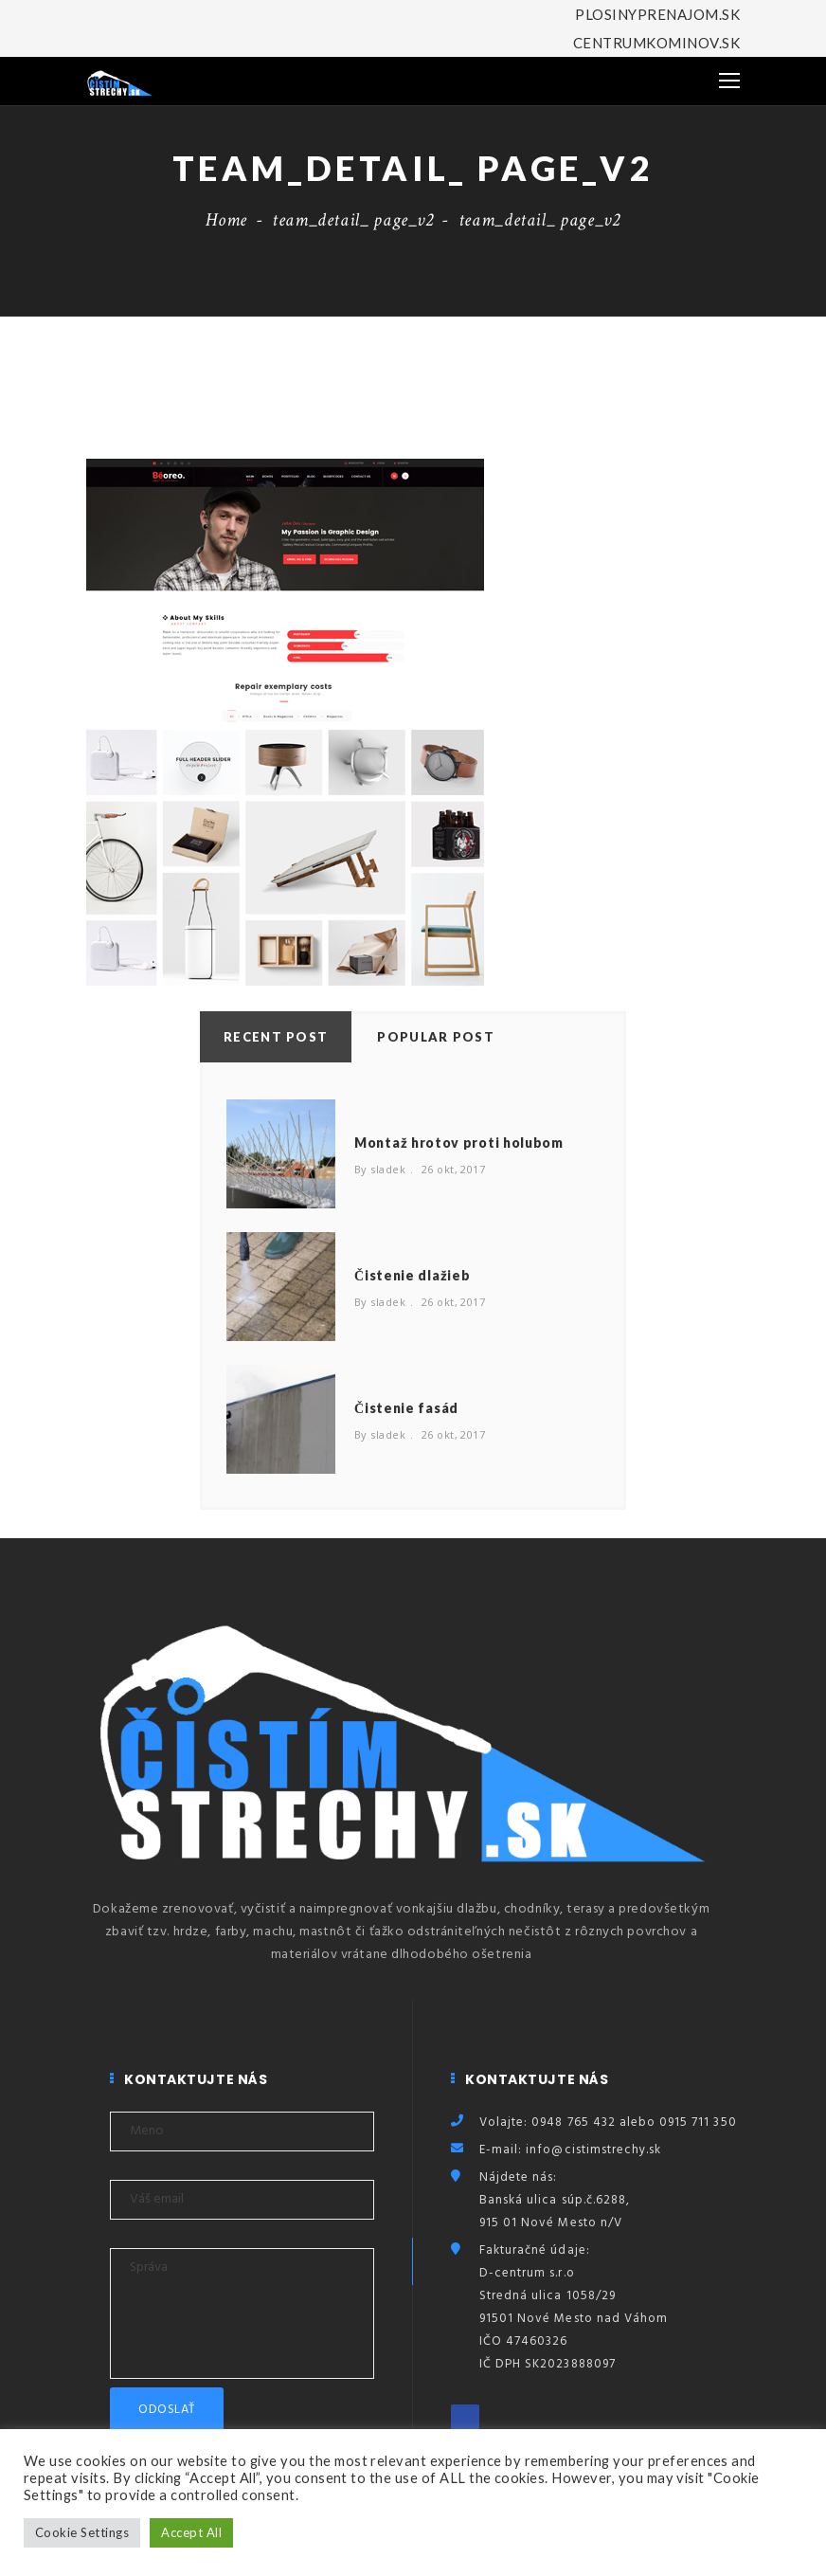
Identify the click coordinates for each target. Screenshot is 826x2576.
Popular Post (435, 1036)
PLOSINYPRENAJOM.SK (657, 14)
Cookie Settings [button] (82, 2532)
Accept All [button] (191, 2532)
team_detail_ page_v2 (353, 220)
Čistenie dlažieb (412, 1275)
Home (226, 220)
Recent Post (276, 1036)
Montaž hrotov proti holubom (459, 1142)
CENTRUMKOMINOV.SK (656, 42)
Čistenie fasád (406, 1408)
